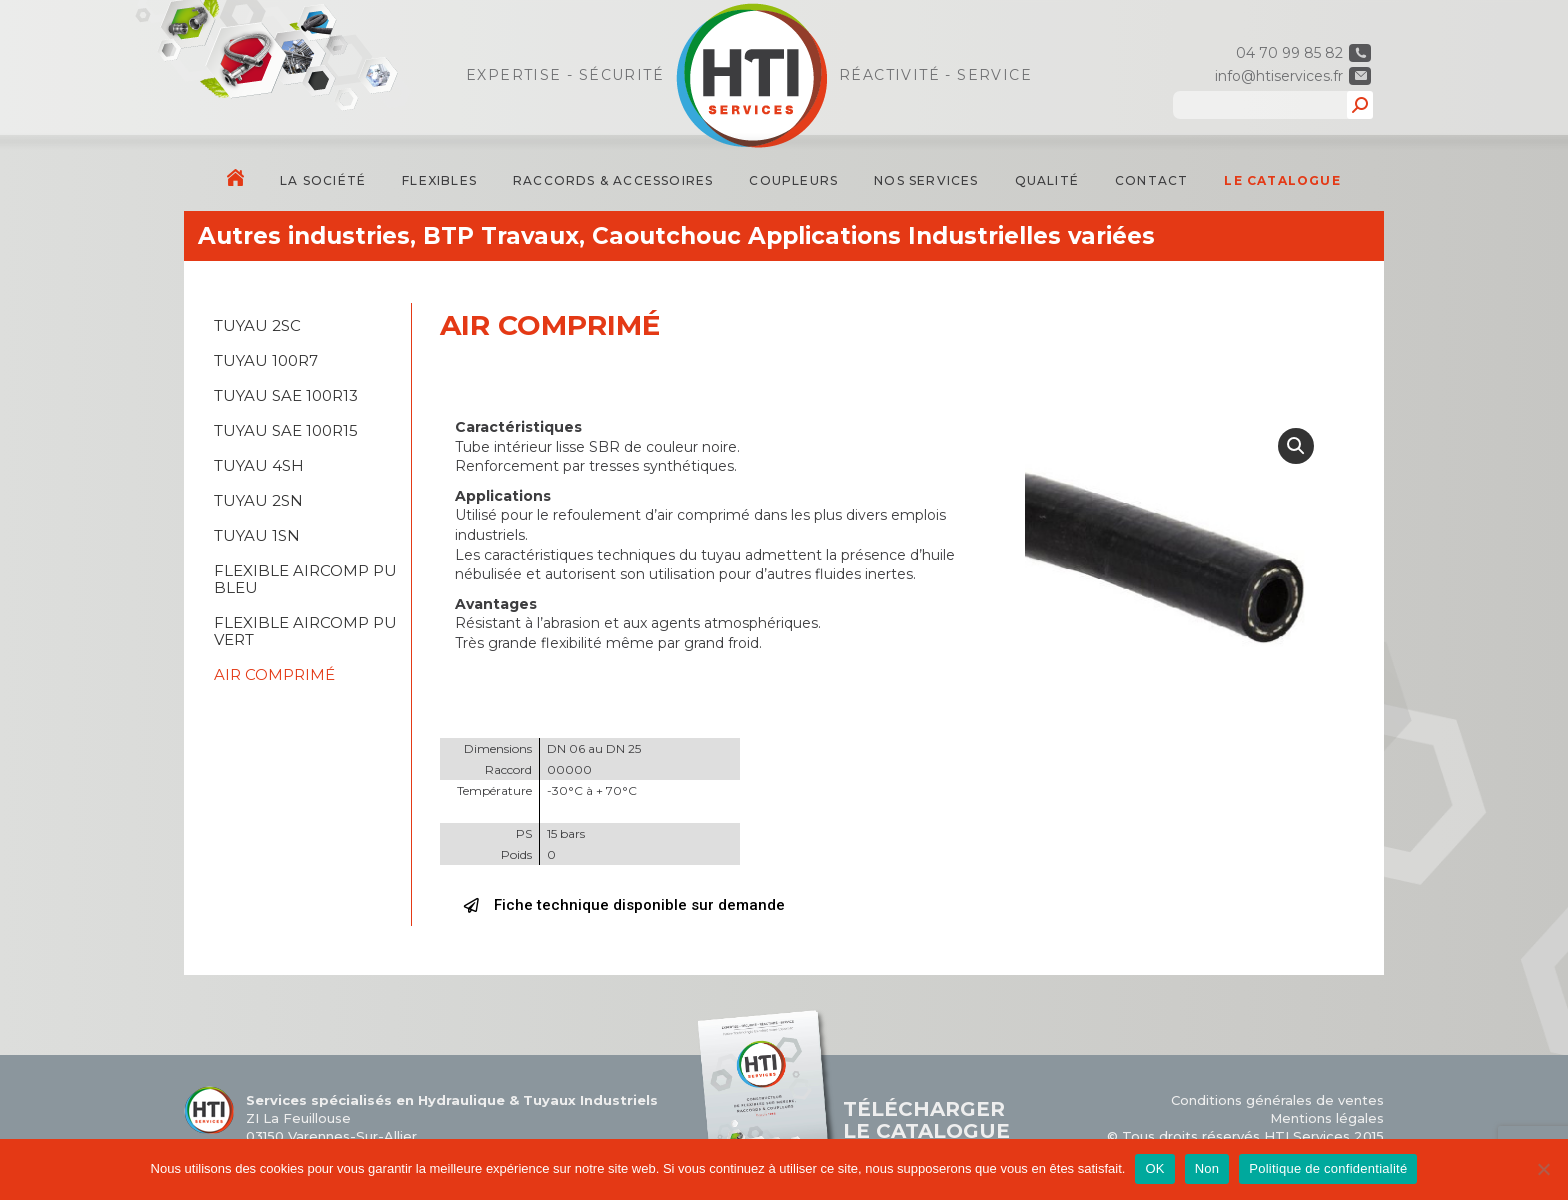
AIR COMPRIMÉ (274, 674)
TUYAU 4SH (259, 465)
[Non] (1543, 1169)
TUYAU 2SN (258, 500)
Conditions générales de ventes (1277, 1100)
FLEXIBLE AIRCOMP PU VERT (305, 631)
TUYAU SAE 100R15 (286, 430)
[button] (624, 906)
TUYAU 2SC (257, 325)
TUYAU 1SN (257, 535)
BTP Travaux (501, 236)
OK (1154, 1168)
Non (1207, 1168)
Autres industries (304, 236)
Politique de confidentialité (1328, 1168)
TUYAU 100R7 (266, 360)
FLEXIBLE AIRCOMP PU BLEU (305, 579)
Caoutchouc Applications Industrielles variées (873, 236)
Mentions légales (1327, 1118)
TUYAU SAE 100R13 (286, 395)
